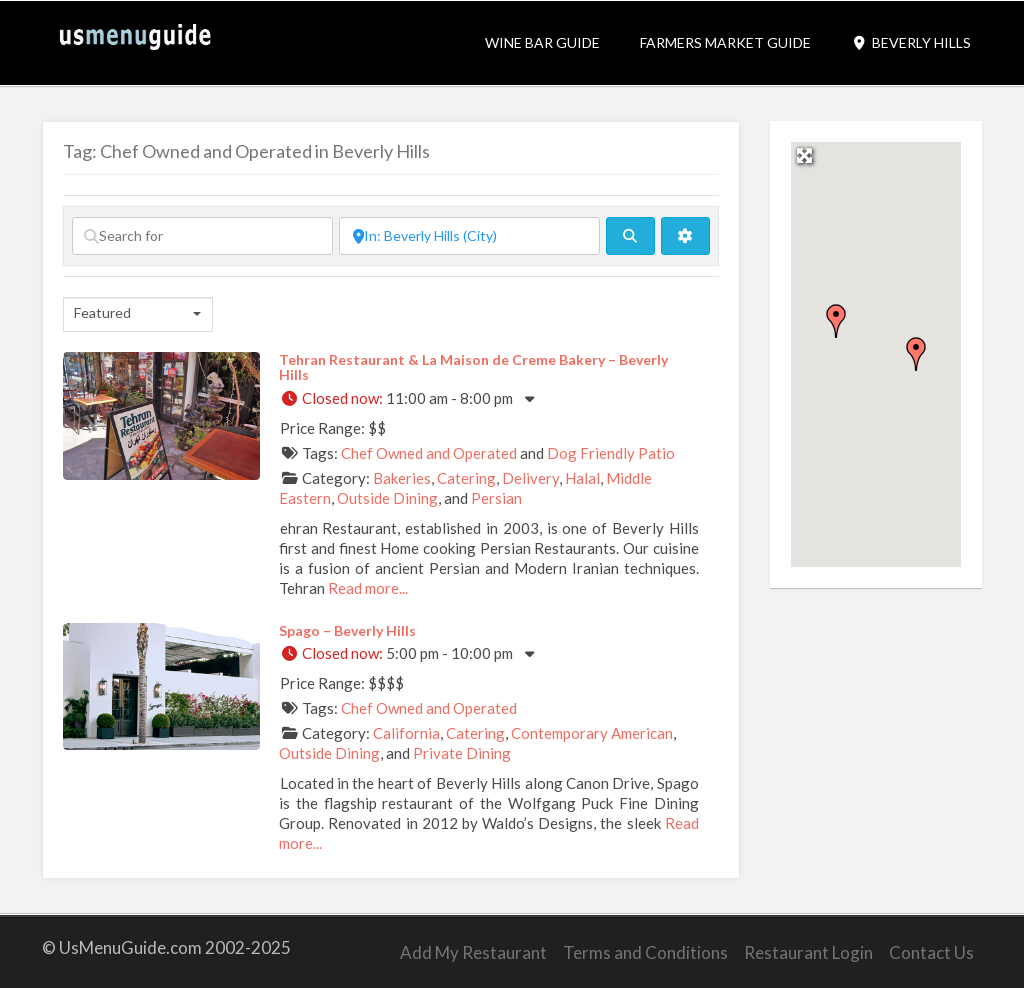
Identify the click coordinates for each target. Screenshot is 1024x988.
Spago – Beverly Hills (347, 630)
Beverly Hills (911, 42)
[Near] (469, 236)
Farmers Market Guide (725, 42)
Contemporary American (592, 733)
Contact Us (931, 952)
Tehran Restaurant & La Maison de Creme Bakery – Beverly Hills (473, 367)
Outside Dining (387, 498)
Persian (496, 498)
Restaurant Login (808, 952)
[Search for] (202, 236)
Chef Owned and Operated (429, 453)
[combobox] (138, 314)
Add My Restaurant (473, 952)
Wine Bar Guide (542, 42)
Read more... (368, 588)
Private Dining (462, 753)
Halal (582, 478)
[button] (836, 321)
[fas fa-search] (630, 236)
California (406, 733)
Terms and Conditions (645, 952)
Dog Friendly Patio (611, 453)
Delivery (530, 478)
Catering (466, 478)
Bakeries (402, 478)
